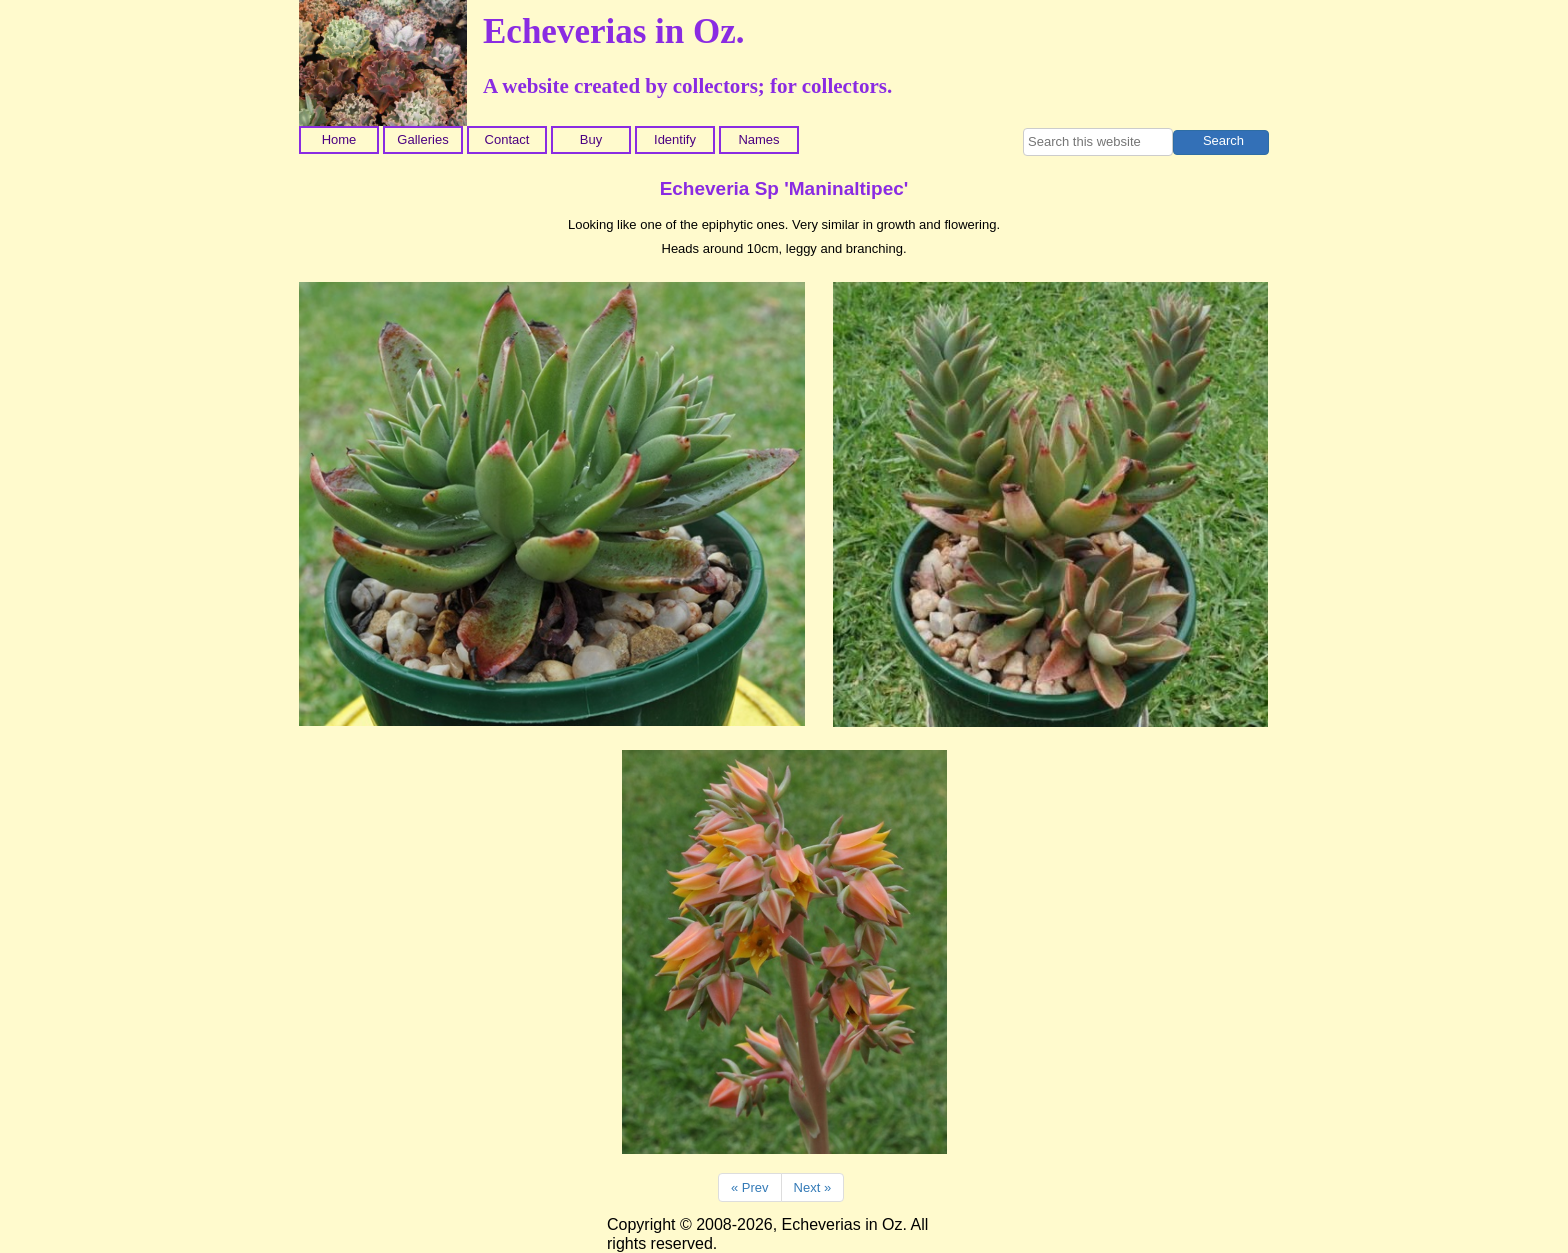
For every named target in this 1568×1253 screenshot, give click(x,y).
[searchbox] (1098, 142)
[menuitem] (341, 140)
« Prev (750, 1187)
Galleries (422, 139)
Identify (675, 139)
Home (339, 139)
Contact (507, 139)
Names (758, 139)
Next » (813, 1187)
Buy (591, 139)
